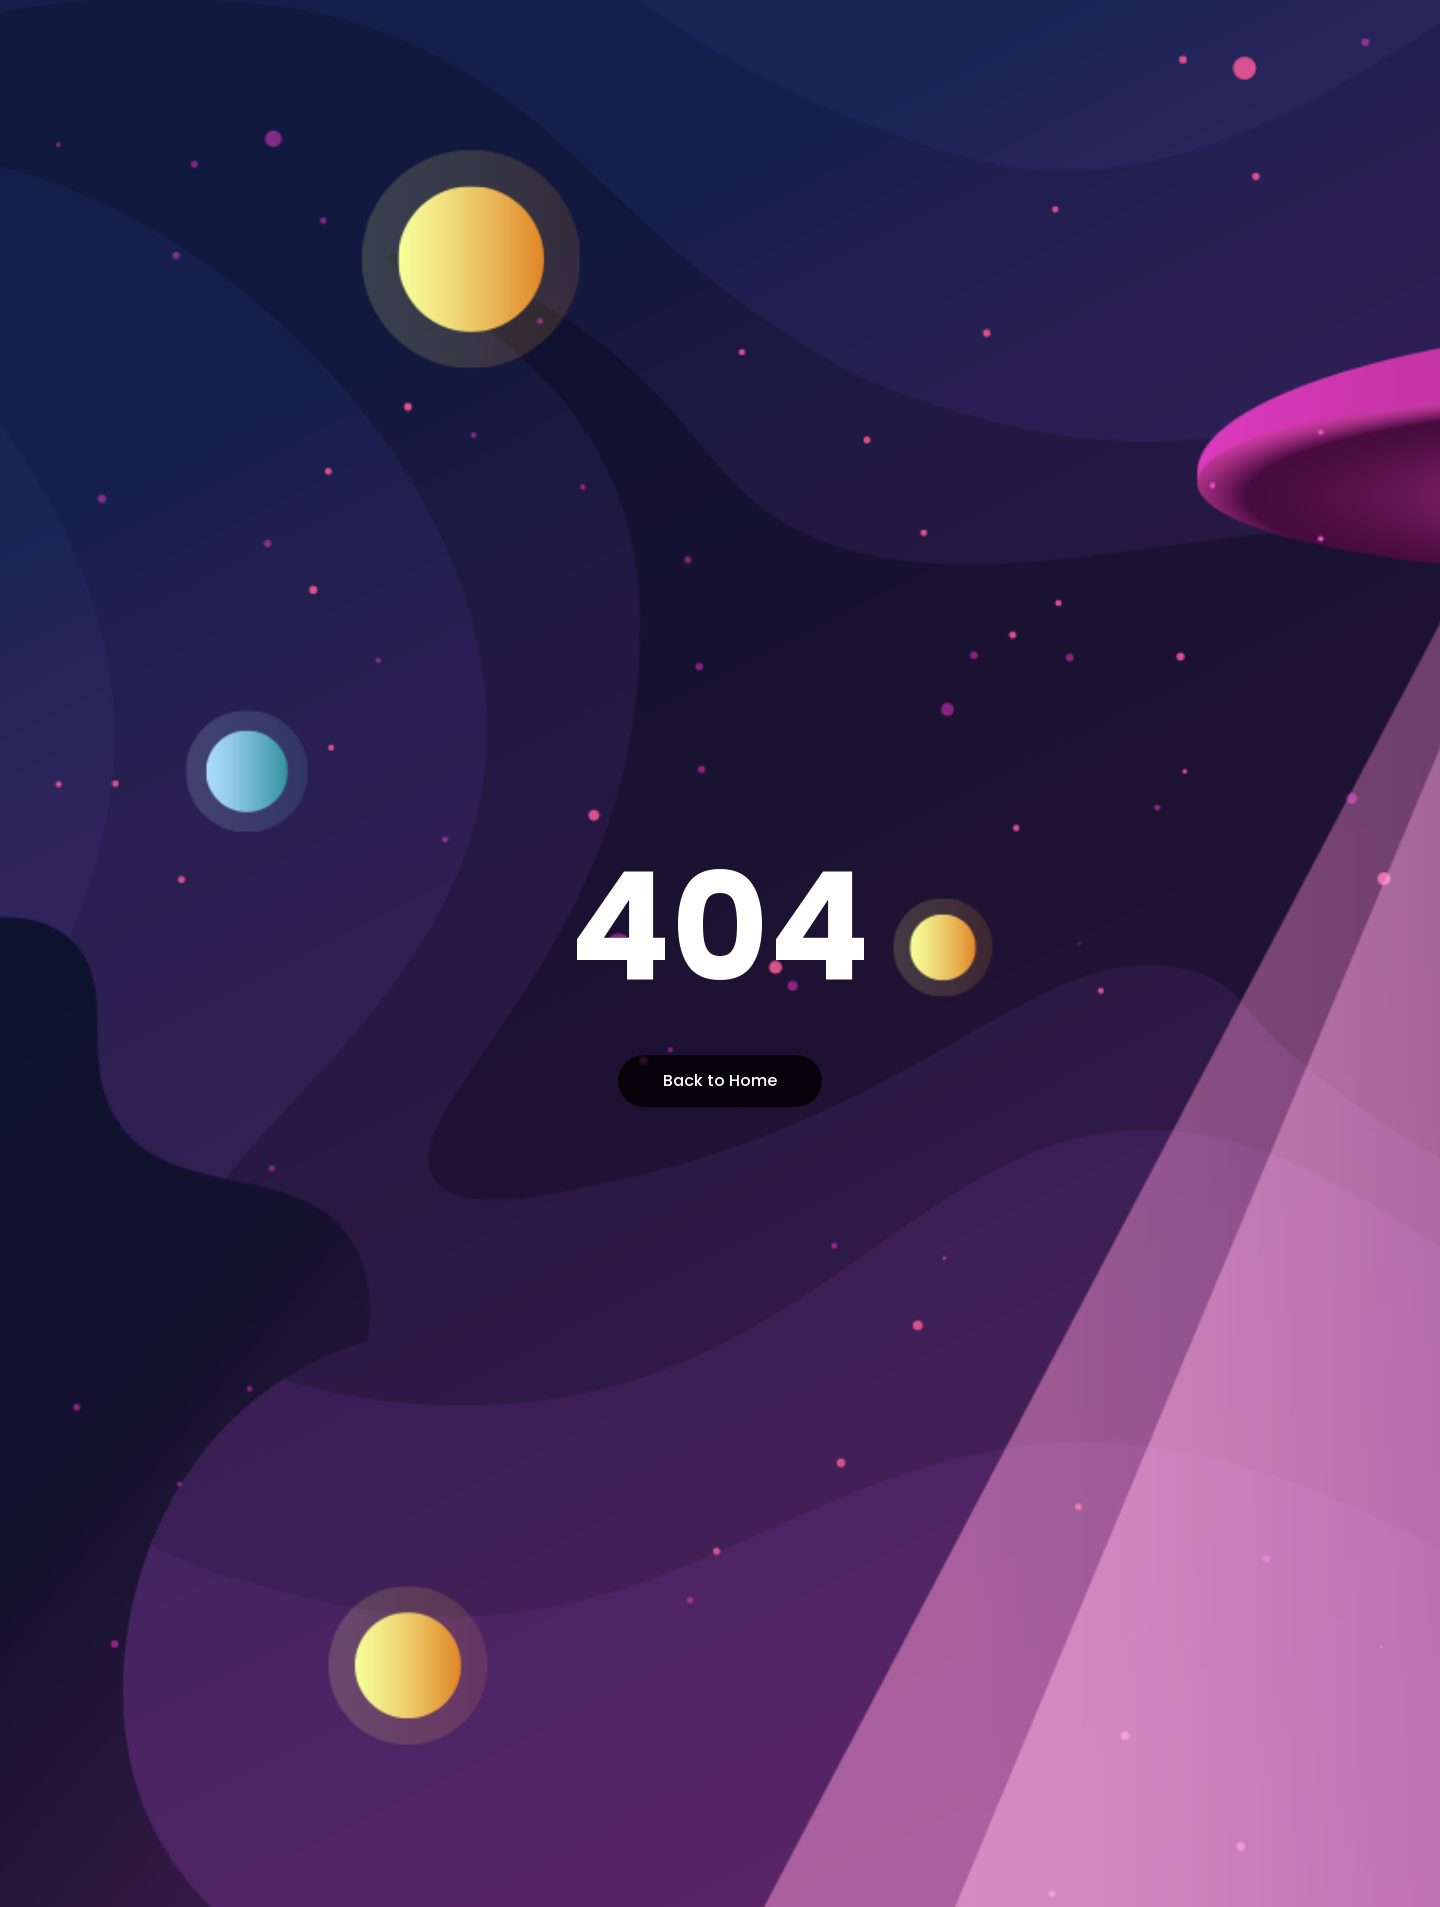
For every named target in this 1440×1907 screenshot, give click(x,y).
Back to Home (720, 1080)
